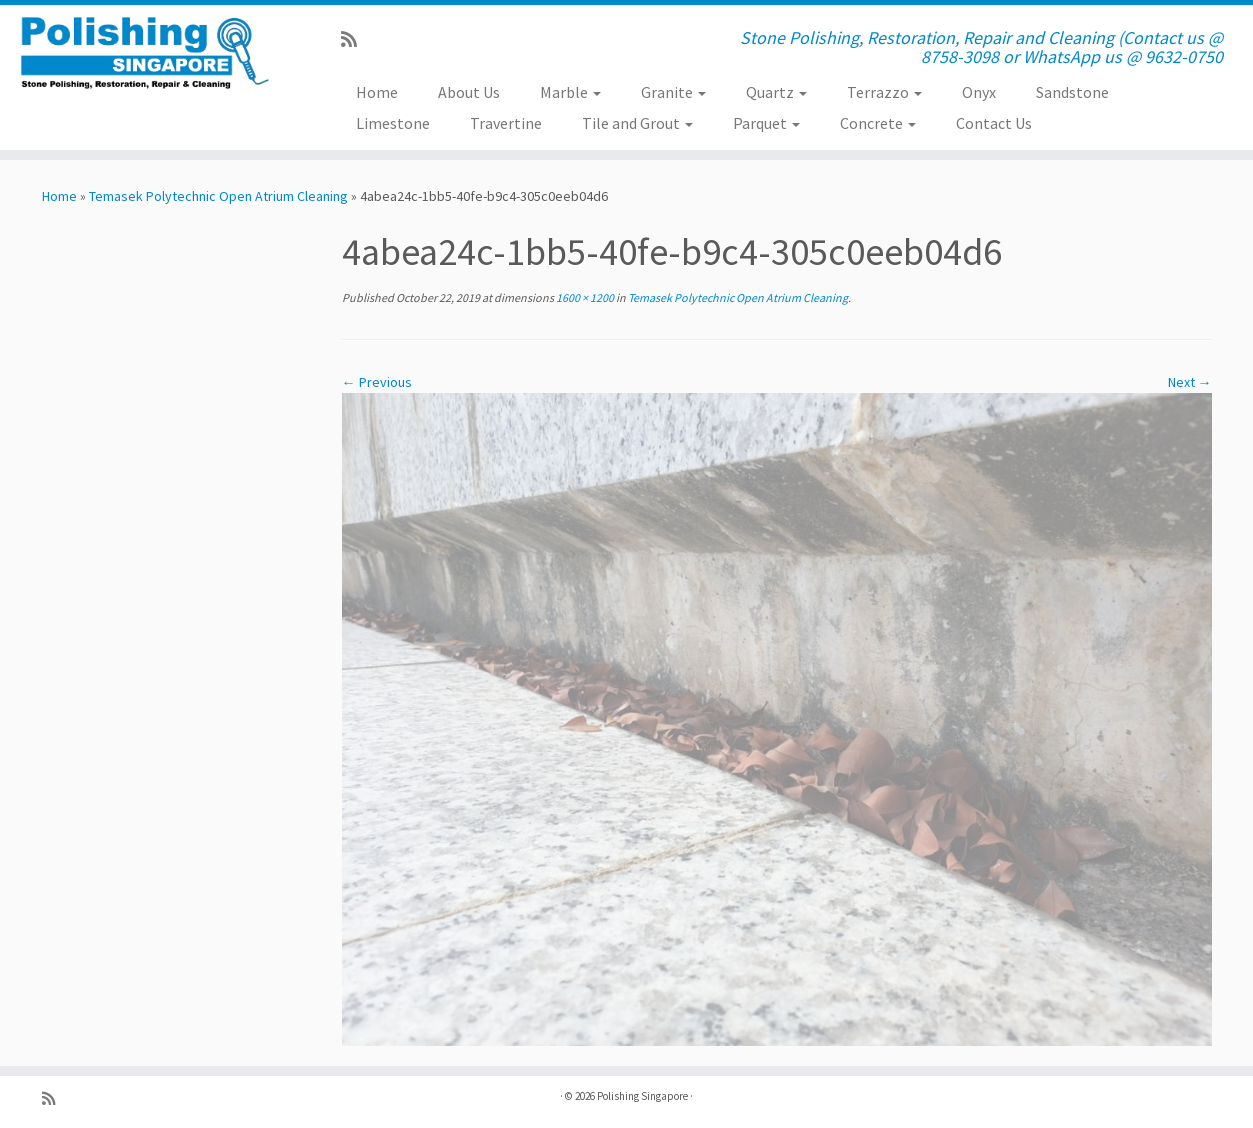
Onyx (979, 92)
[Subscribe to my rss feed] (355, 39)
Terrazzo (884, 92)
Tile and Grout (637, 123)
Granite (673, 92)
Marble (570, 92)
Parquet (766, 123)
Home (377, 92)
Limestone (393, 123)
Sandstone (1072, 92)
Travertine (506, 123)
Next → (1190, 382)
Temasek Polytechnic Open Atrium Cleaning (218, 196)
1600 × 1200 (584, 297)
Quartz (776, 92)
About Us (469, 92)
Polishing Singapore (642, 1096)
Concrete (878, 123)
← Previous (377, 382)
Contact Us (994, 123)
